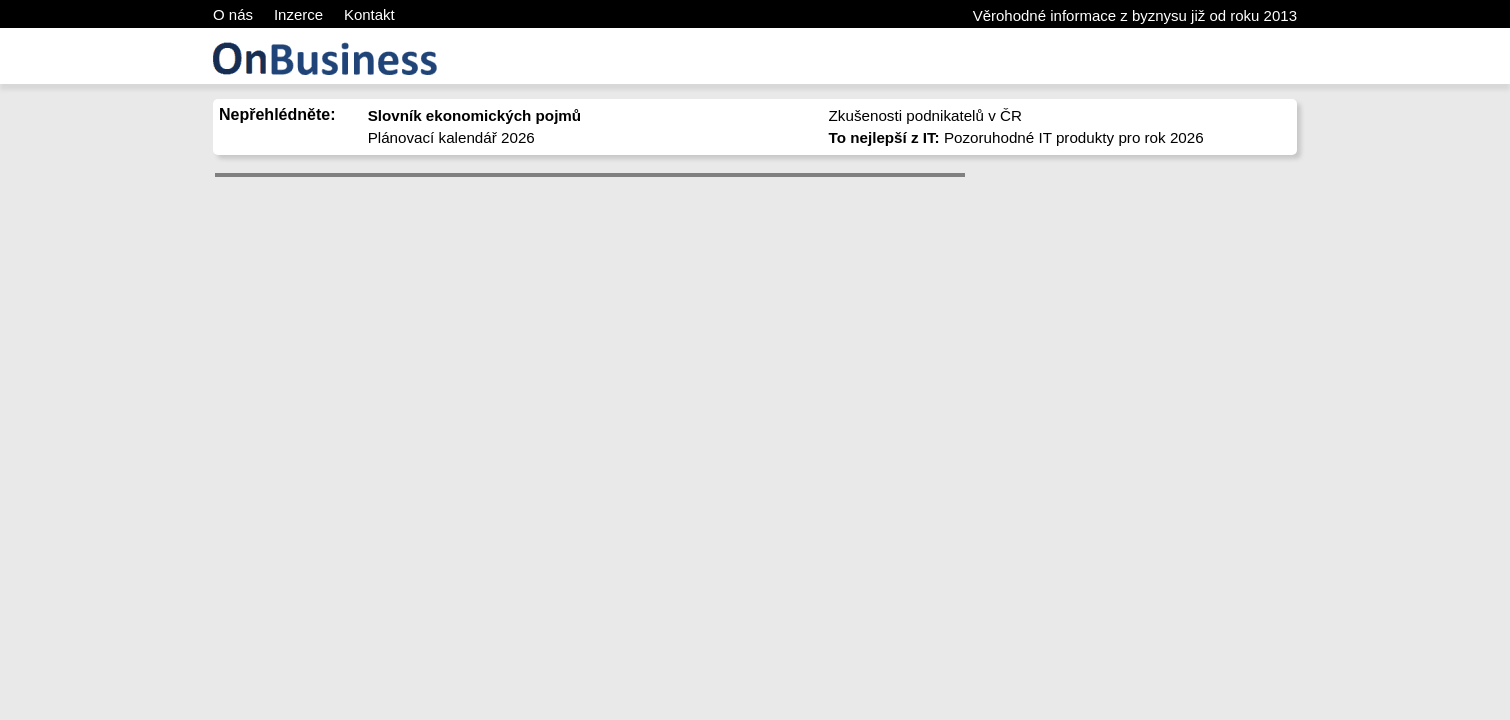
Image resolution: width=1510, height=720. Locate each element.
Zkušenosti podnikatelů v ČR (925, 115)
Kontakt (369, 14)
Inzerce (298, 14)
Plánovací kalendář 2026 (451, 137)
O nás (233, 14)
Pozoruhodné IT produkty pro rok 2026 (1016, 137)
